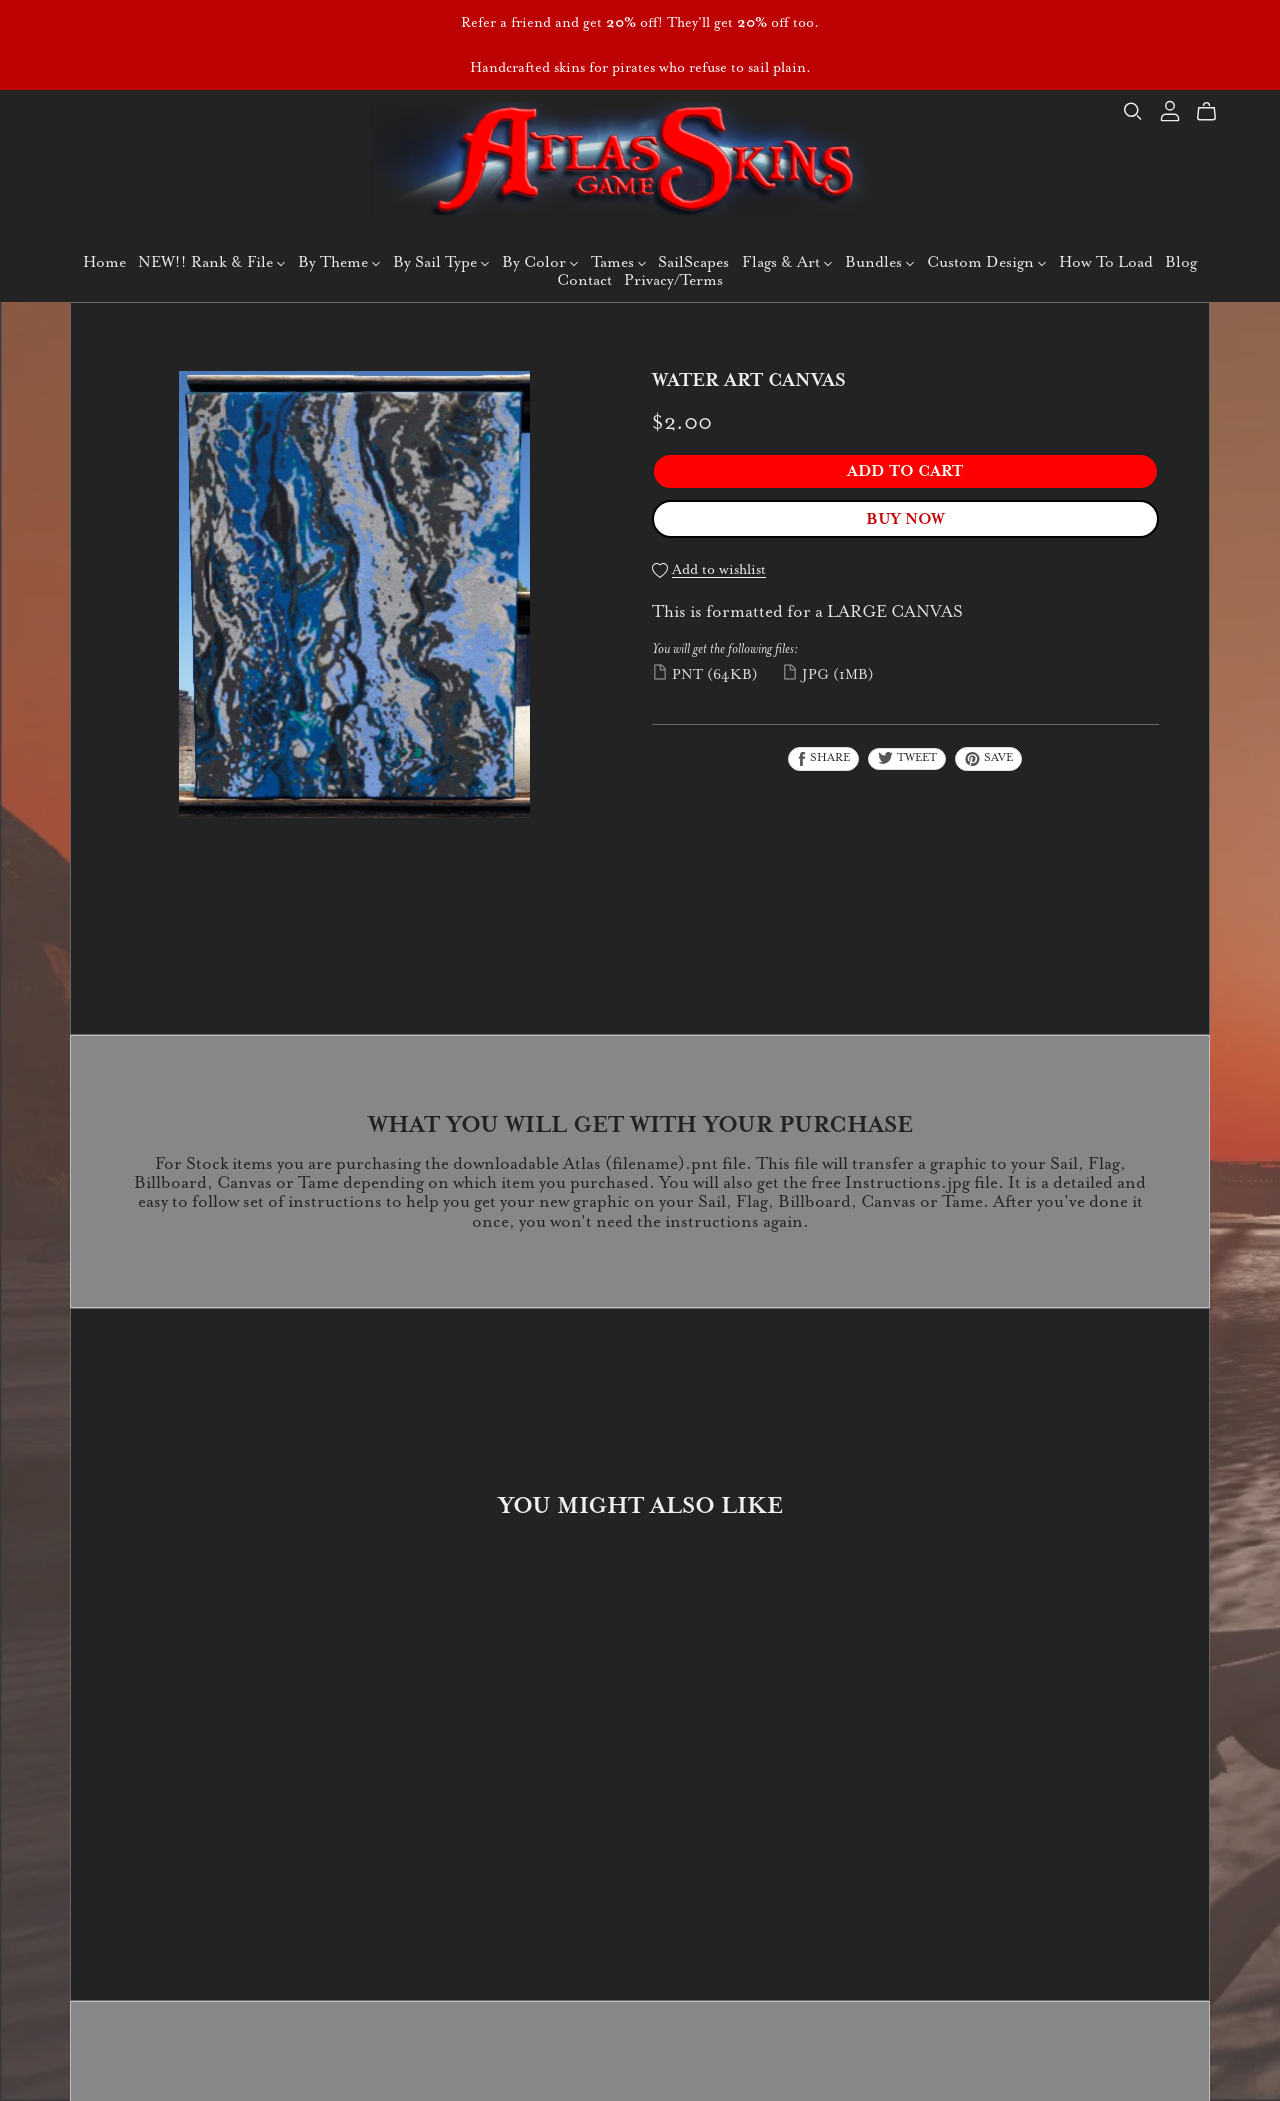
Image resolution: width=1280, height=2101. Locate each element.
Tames (618, 262)
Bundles (879, 262)
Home (104, 262)
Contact (584, 279)
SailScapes (693, 262)
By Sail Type (441, 262)
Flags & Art (787, 262)
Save (988, 758)
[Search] (1133, 111)
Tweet (907, 757)
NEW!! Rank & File (211, 262)
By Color (540, 262)
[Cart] (1214, 112)
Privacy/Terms (673, 279)
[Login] (1170, 109)
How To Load (1106, 262)
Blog (1181, 262)
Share (823, 758)
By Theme (339, 262)
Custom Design (986, 262)
